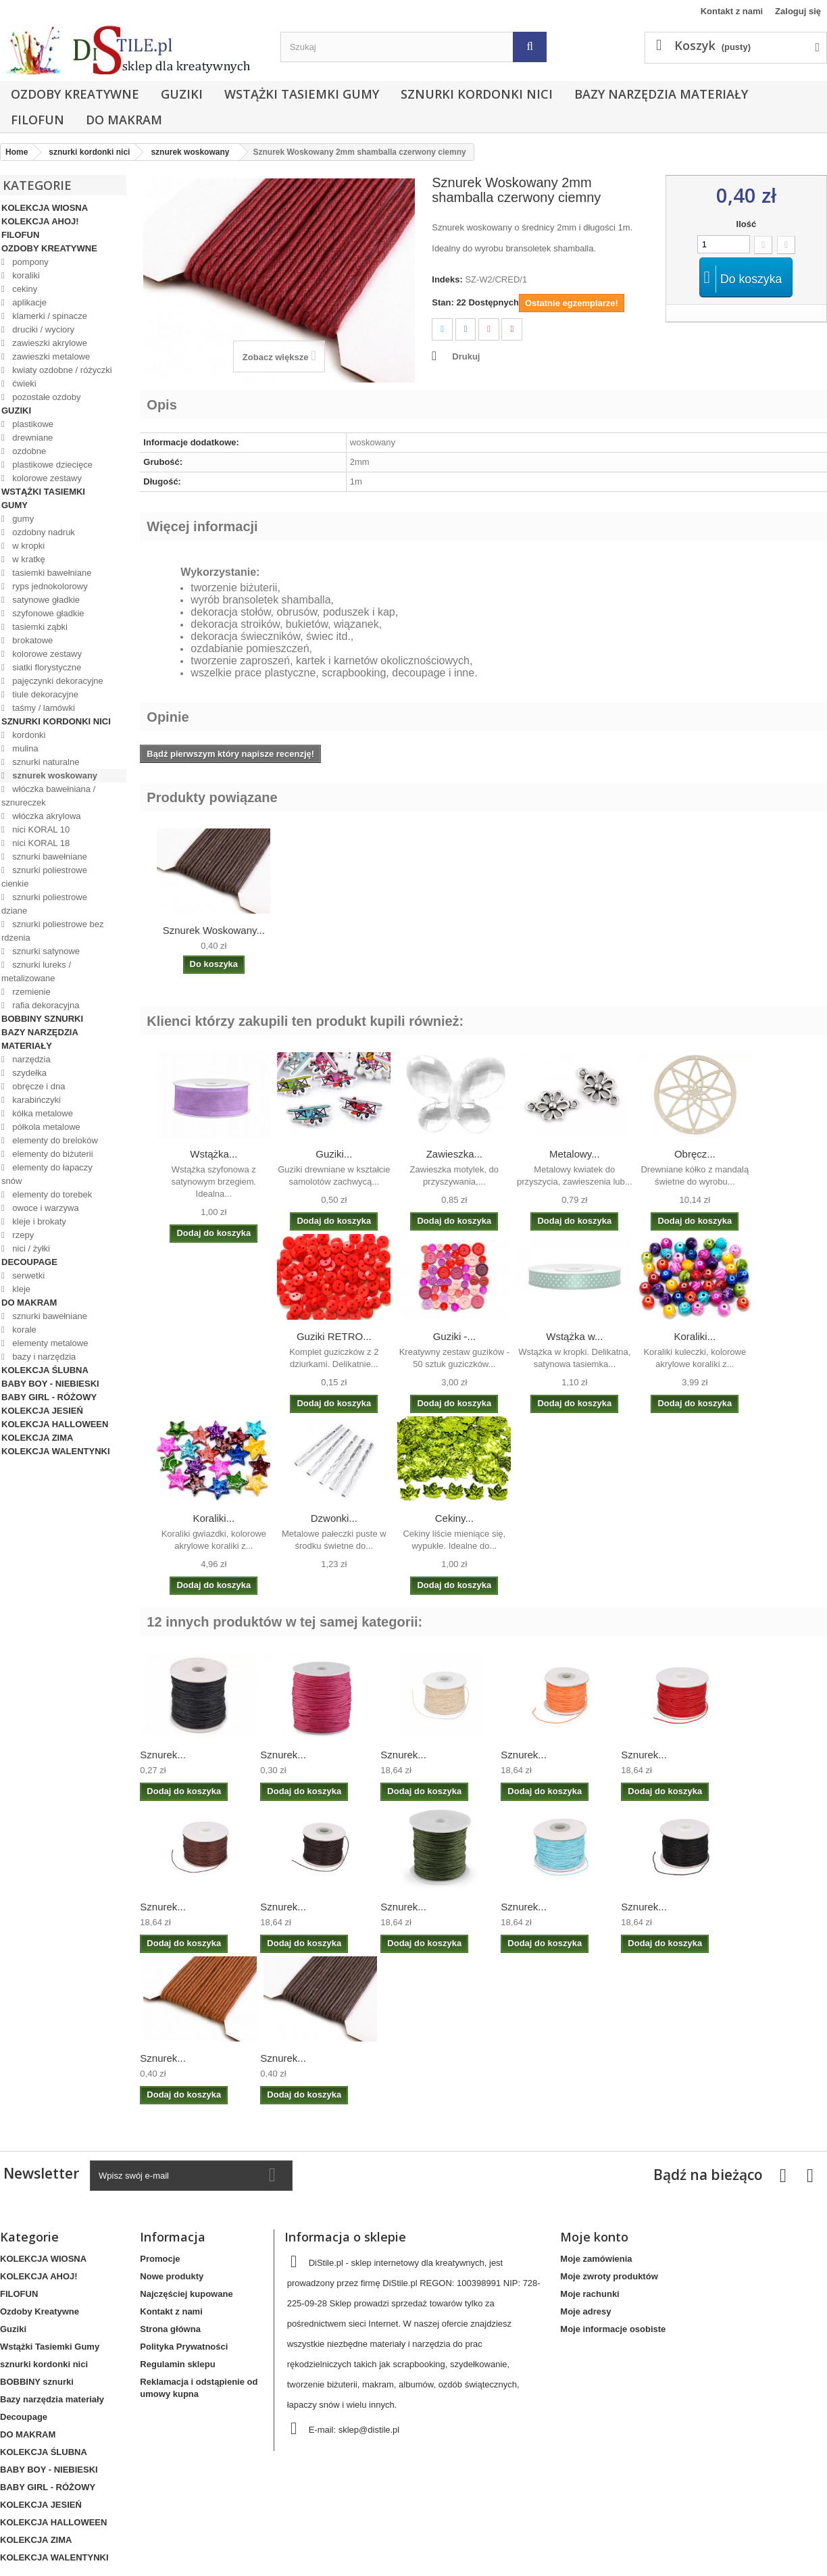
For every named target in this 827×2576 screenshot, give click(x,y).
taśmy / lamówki (42, 708)
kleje (20, 1289)
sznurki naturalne (45, 762)
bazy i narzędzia (43, 1357)
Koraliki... (695, 1336)
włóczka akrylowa (45, 816)
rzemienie (30, 992)
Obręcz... (695, 1154)
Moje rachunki (589, 2294)
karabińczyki (35, 1100)
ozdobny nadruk (42, 532)
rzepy (22, 1235)
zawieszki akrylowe (48, 343)
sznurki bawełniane (48, 856)
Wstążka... (213, 1154)
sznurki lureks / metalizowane (36, 971)
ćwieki (23, 383)
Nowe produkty (171, 2276)
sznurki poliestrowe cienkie (44, 877)
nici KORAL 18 (40, 843)
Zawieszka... (454, 1154)
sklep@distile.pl (369, 2430)
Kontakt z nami (732, 11)
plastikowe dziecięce (51, 465)
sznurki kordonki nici (477, 94)
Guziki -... (454, 1336)
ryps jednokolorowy (49, 586)
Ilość (746, 224)
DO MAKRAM (124, 120)
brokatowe (31, 640)
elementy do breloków (54, 1140)
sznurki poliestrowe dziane (44, 904)
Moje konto (594, 2237)
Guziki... (334, 1154)
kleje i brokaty (38, 1221)
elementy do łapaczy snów (47, 1174)
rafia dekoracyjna (45, 1005)
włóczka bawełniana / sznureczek (48, 796)
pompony (29, 262)
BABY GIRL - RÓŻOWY (49, 1397)
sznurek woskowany (53, 775)
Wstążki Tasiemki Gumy (301, 94)
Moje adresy (585, 2311)
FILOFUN (37, 120)
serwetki (27, 1275)
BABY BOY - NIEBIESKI (50, 1384)
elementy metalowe (49, 1343)
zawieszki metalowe (50, 356)
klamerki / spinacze (48, 316)
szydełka (28, 1073)
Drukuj (466, 356)
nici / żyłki (30, 1248)
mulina (24, 748)
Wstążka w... (574, 1336)
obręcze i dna (38, 1086)
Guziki (182, 94)
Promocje (160, 2259)
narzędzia (30, 1059)
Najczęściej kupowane (186, 2294)
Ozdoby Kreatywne (75, 94)
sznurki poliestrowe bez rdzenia (52, 931)
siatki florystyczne (45, 667)
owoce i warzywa (44, 1208)
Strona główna (170, 2329)
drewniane (31, 437)
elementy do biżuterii (51, 1154)
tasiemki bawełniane (51, 573)
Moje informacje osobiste (613, 2329)
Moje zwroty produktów (608, 2276)
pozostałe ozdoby (45, 397)
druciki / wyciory (42, 329)
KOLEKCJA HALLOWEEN (54, 1424)
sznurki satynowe (45, 951)
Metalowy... (574, 1154)
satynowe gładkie (45, 600)
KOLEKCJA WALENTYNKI (55, 1451)
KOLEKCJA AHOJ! (40, 221)
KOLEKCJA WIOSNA (44, 208)
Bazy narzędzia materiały (661, 94)
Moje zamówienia (596, 2259)
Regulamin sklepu (177, 2364)
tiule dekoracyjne (44, 694)
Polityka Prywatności (184, 2347)
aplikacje (28, 302)
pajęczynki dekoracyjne (56, 681)
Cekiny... (454, 1518)
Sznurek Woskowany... (214, 930)
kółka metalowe (41, 1113)
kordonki (28, 735)
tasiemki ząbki (39, 627)
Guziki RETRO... (334, 1336)
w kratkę (27, 559)
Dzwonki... (334, 1518)
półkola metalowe (45, 1127)
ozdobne (28, 451)
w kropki (27, 546)
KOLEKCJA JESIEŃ (42, 1411)
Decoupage (29, 1262)
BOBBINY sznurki (42, 1019)
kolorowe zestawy (46, 478)
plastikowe (31, 424)
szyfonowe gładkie (47, 613)
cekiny (23, 289)
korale (23, 1329)
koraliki (25, 275)
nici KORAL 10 (40, 829)
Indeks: (447, 279)
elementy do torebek (51, 1194)
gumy (22, 519)
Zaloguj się (798, 11)
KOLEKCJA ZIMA (37, 1438)
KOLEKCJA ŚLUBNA (45, 1370)
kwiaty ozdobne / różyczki (61, 370)
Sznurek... (163, 1754)
